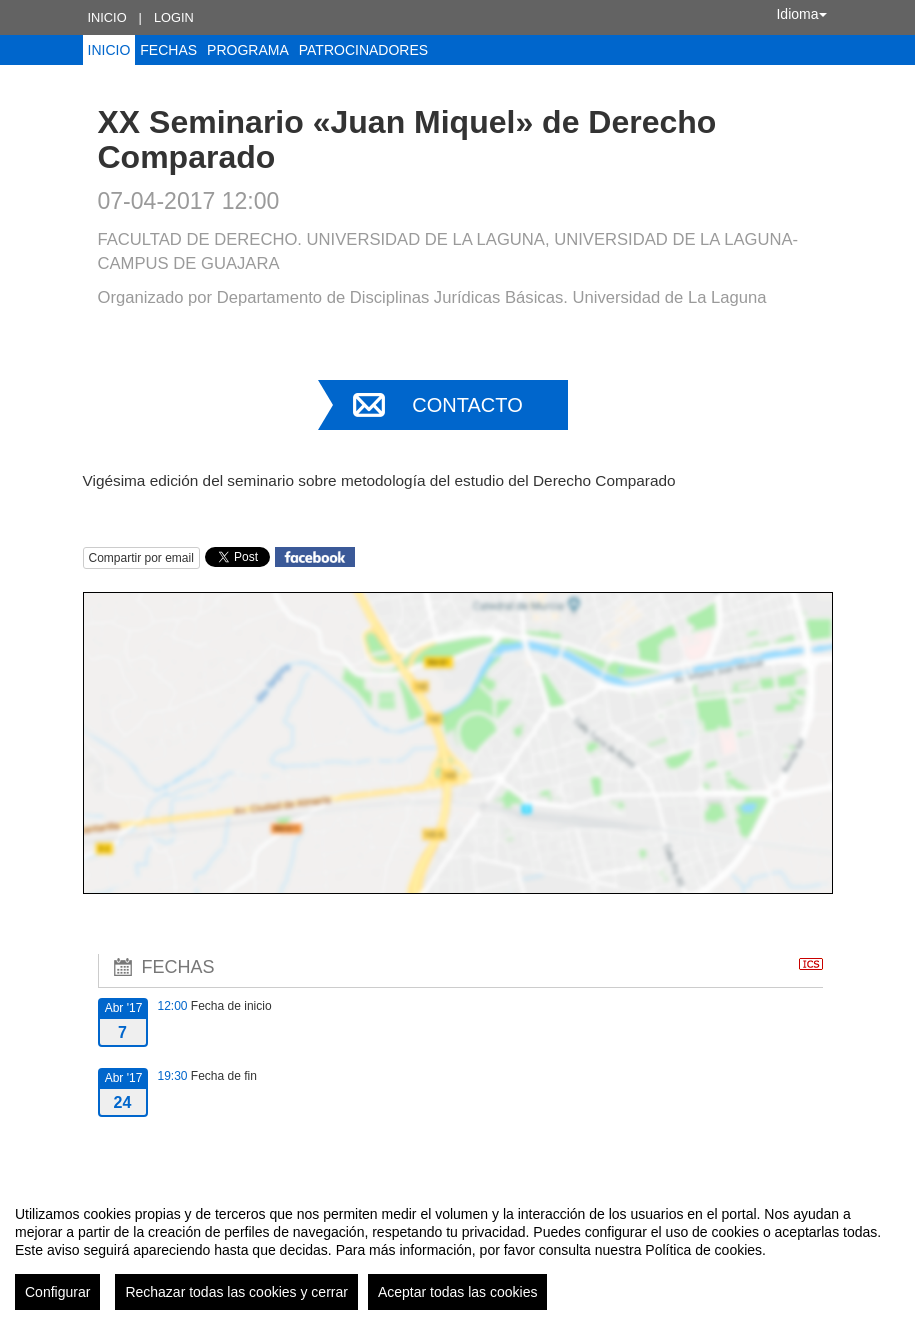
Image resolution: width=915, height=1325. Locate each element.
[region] (457, 1250)
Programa (248, 50)
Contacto (467, 405)
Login (174, 17)
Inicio (107, 17)
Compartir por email (141, 558)
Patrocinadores (363, 50)
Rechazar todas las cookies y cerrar (236, 1292)
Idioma (801, 14)
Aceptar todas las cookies (458, 1292)
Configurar (57, 1292)
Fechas (168, 50)
